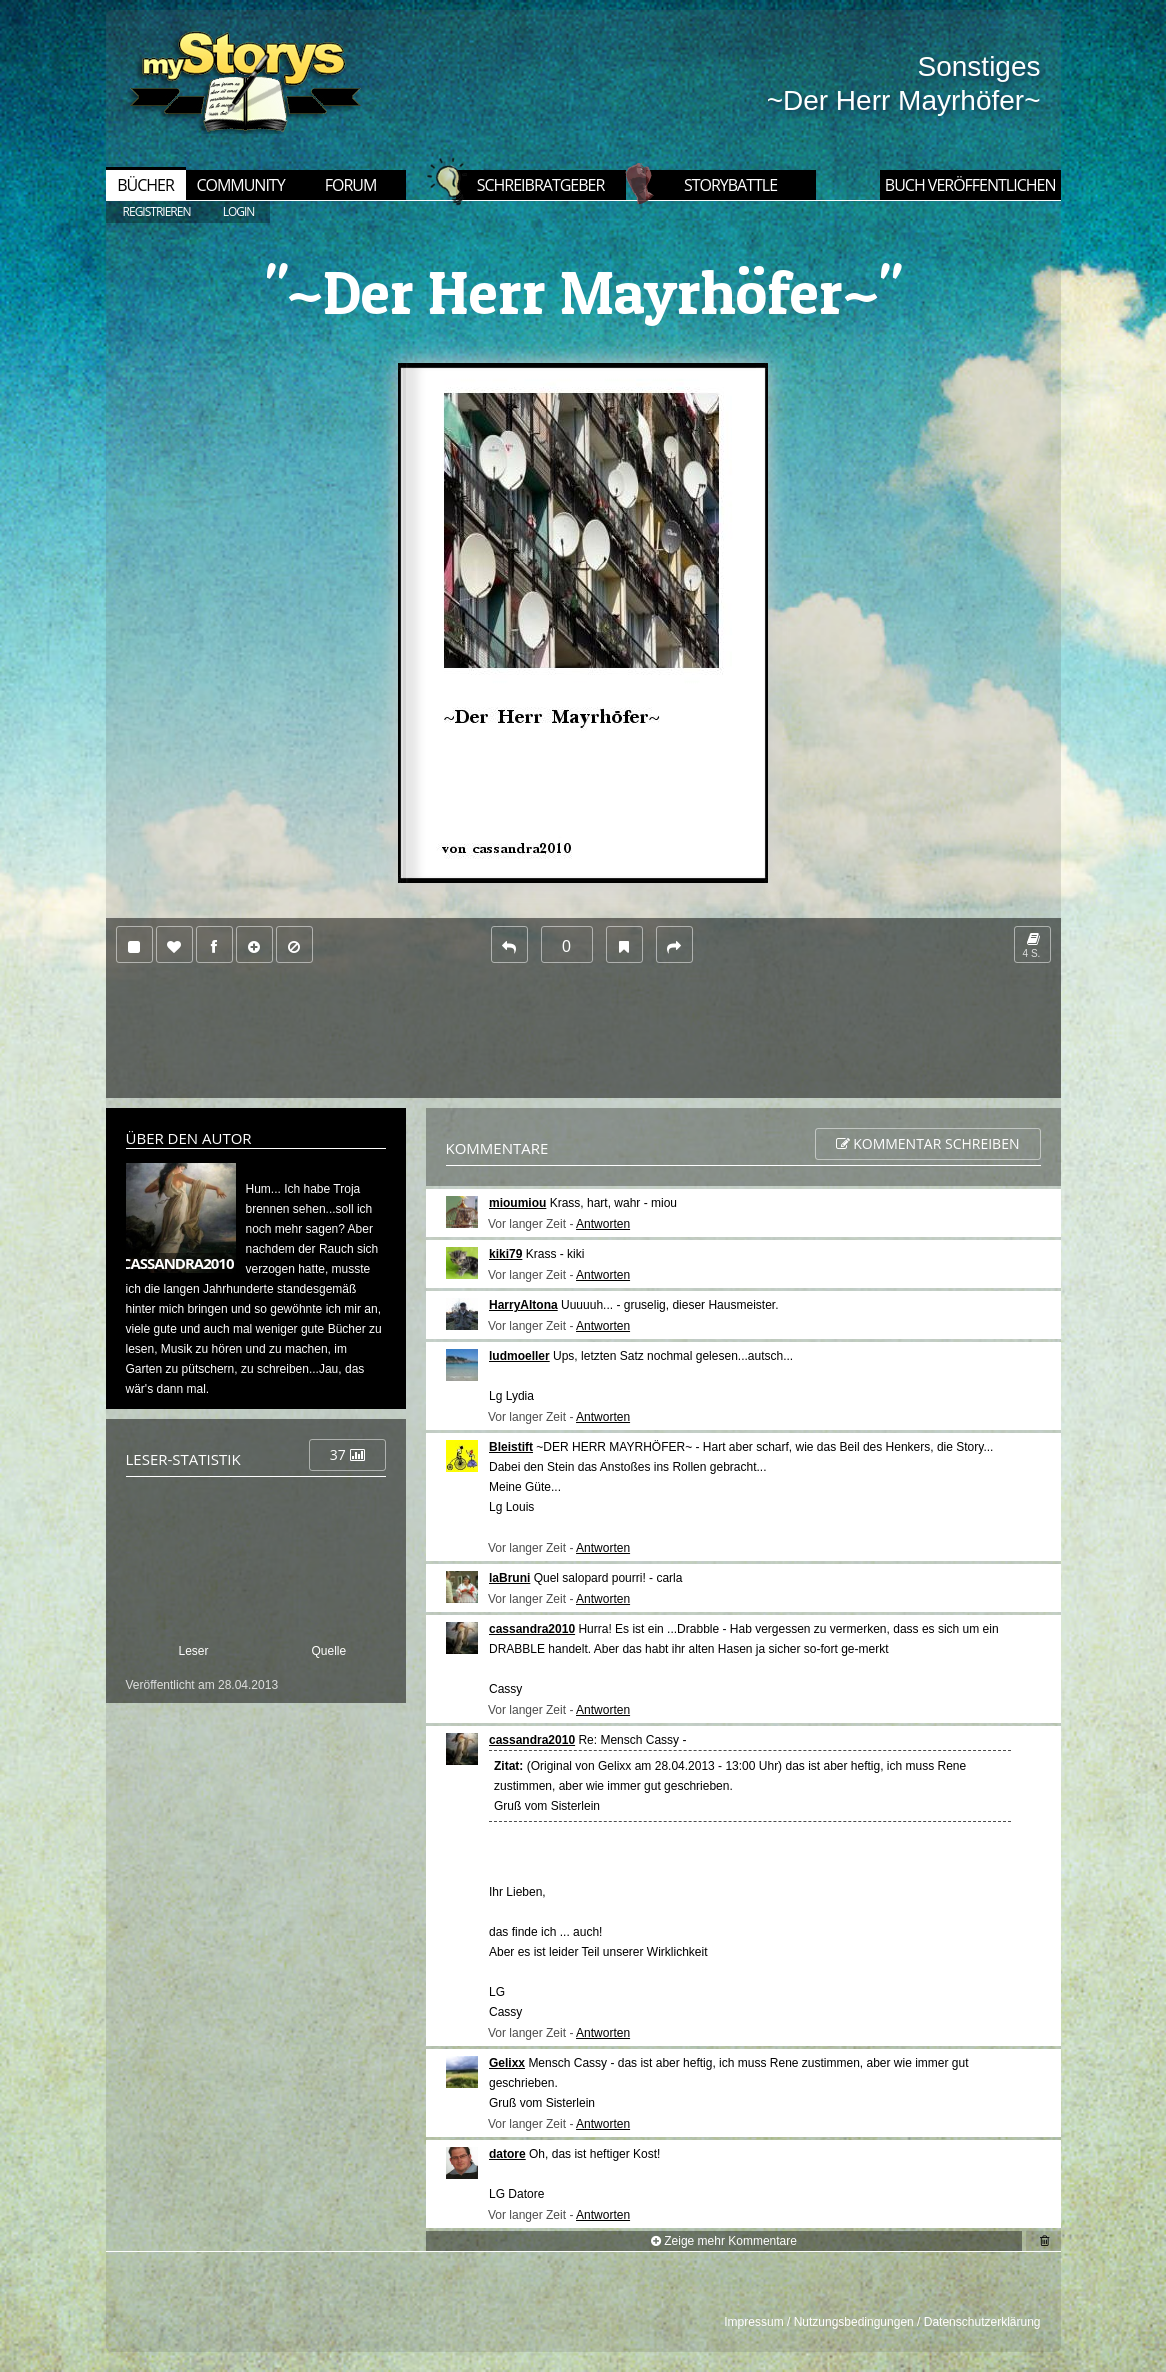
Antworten (603, 1224)
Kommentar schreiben (928, 1143)
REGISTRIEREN (157, 211)
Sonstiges (979, 66)
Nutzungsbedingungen (854, 2322)
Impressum (753, 2322)
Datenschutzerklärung (982, 2322)
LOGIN (239, 211)
